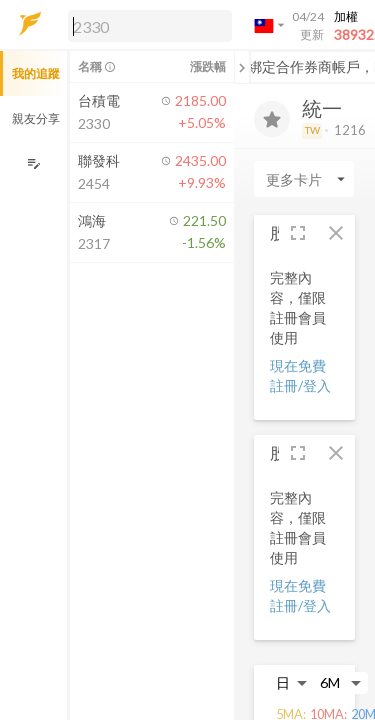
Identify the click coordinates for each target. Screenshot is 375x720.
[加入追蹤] (272, 119)
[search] (150, 26)
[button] (146, 25)
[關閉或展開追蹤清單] (242, 67)
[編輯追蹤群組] (33, 163)
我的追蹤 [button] (36, 73)
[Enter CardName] (304, 179)
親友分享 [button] (36, 118)
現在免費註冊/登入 (300, 375)
